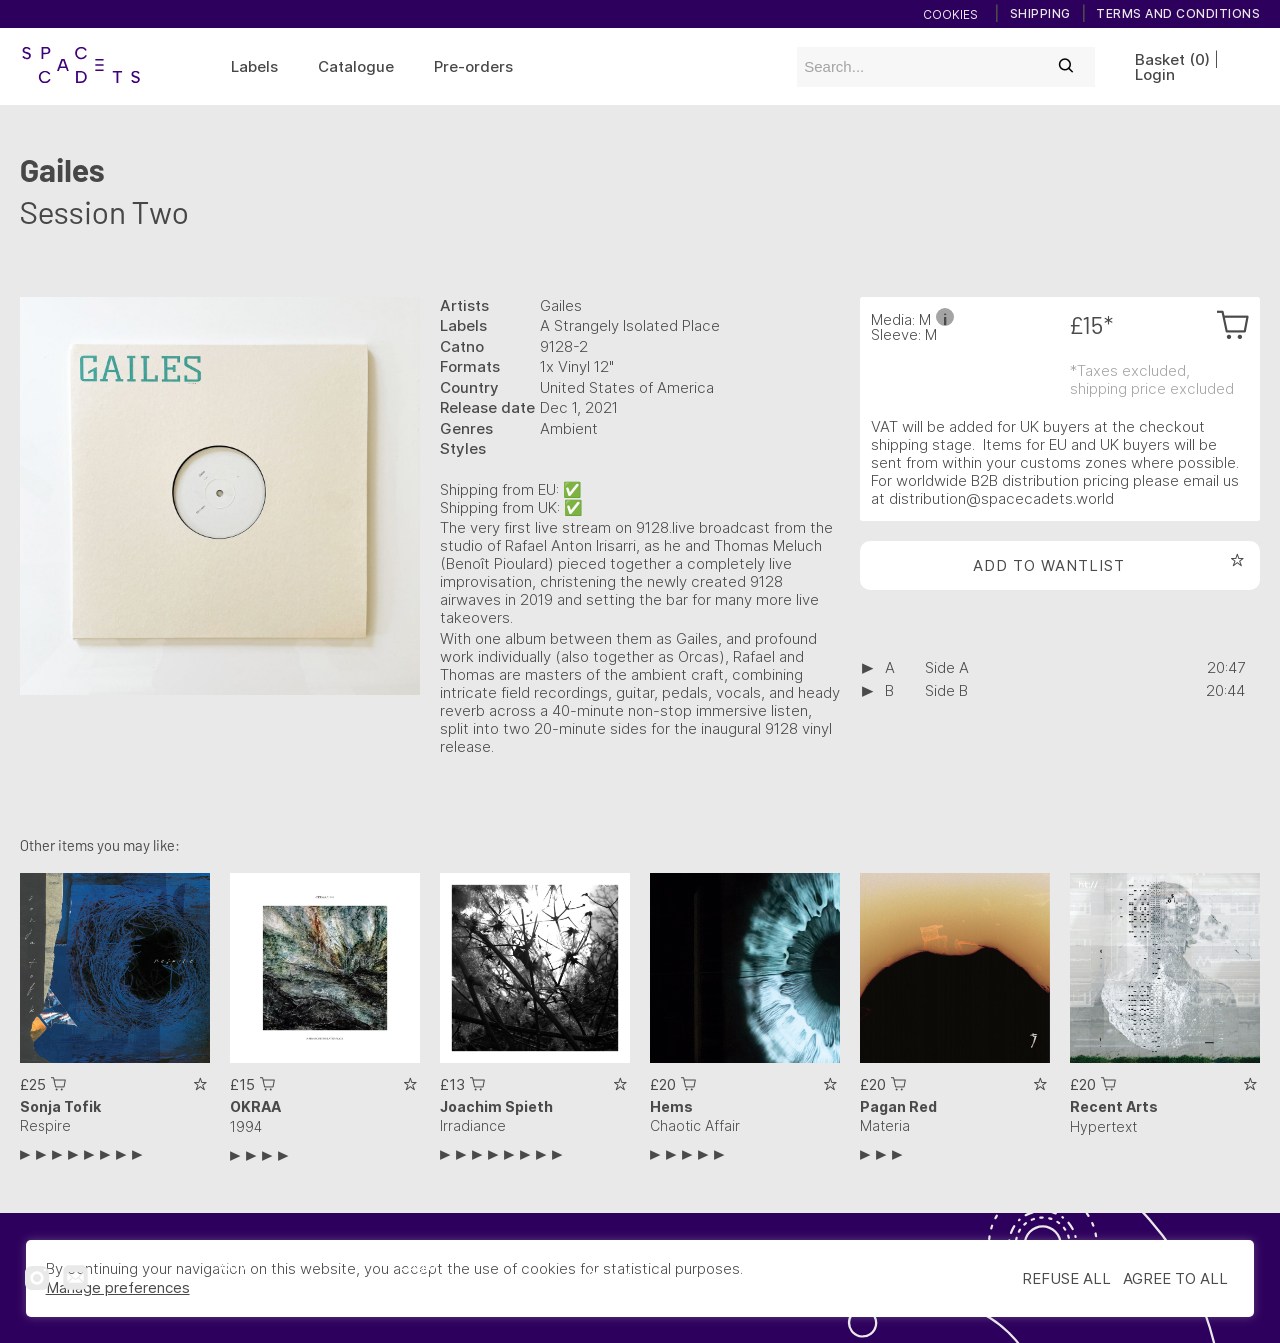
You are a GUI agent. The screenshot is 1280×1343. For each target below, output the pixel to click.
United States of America (627, 387)
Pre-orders (473, 66)
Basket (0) (1172, 59)
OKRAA (255, 1106)
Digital (608, 1276)
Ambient (569, 428)
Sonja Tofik (60, 1106)
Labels (254, 66)
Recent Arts (1114, 1106)
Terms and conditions (1178, 14)
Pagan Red (898, 1106)
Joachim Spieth (496, 1106)
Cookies (950, 14)
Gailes (62, 169)
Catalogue (356, 66)
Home (231, 1265)
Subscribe (439, 1289)
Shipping (1040, 14)
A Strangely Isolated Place (630, 325)
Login (1155, 74)
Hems (671, 1106)
